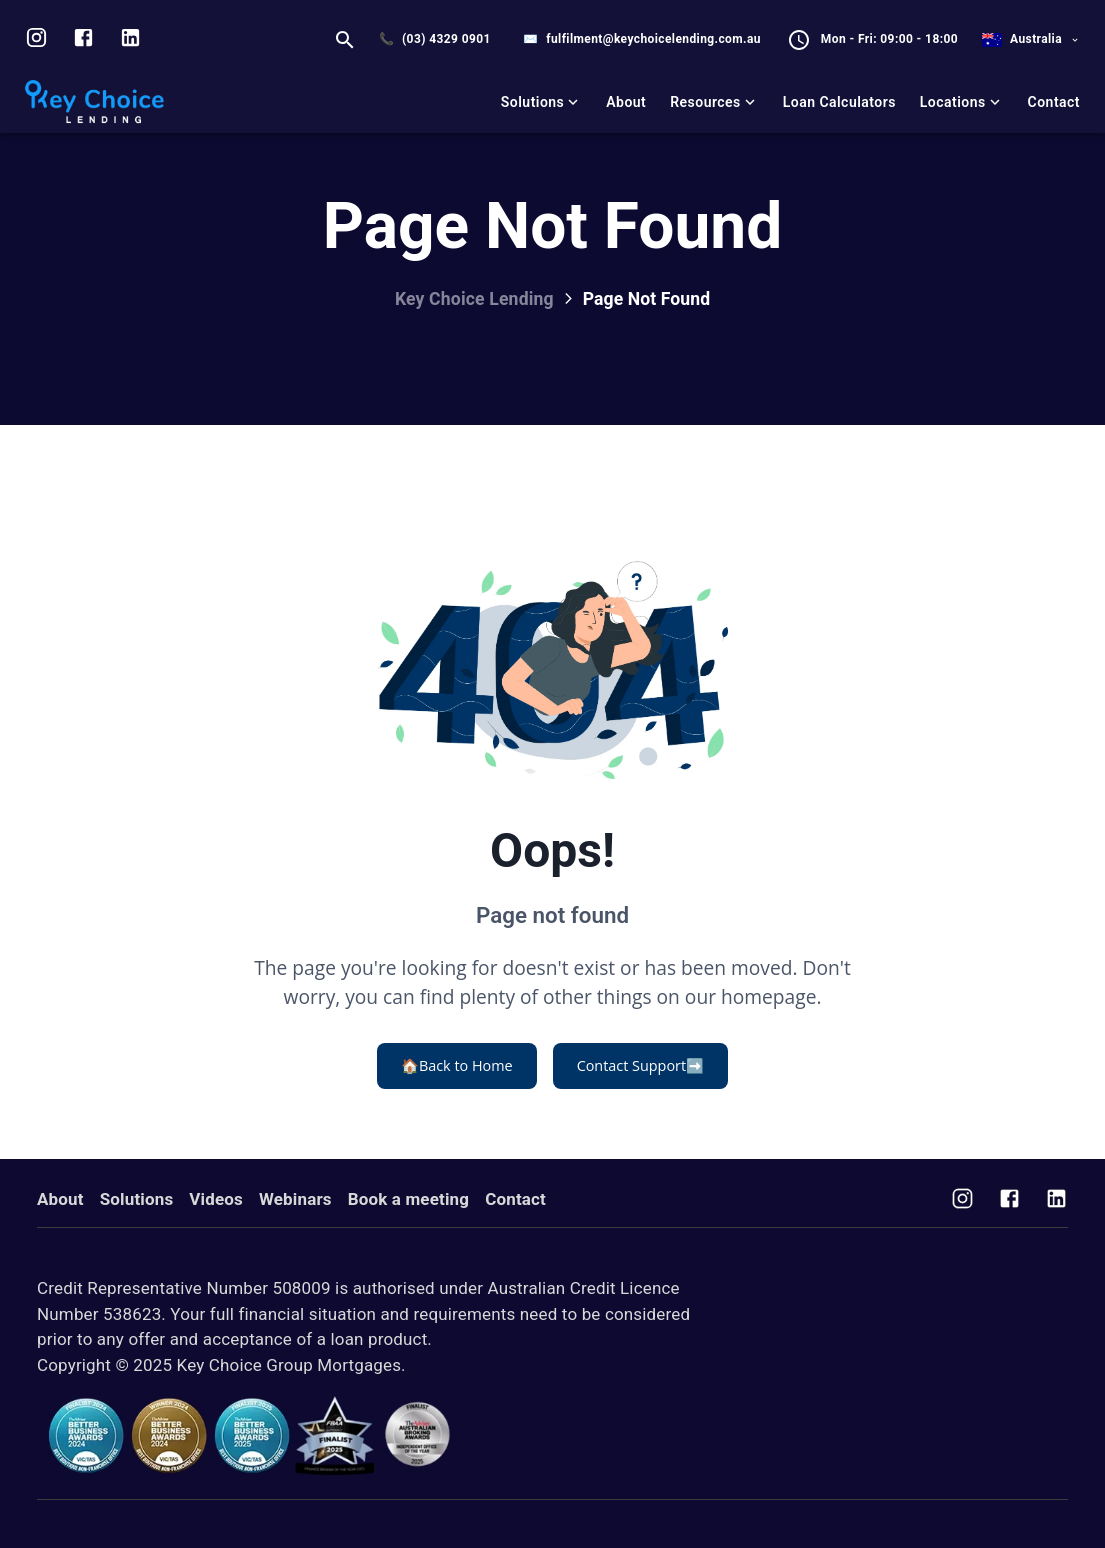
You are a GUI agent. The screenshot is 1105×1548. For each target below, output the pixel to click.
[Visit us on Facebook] (1009, 1201)
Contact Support (640, 1066)
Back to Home (457, 1066)
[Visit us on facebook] (83, 40)
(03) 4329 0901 (446, 39)
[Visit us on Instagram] (36, 40)
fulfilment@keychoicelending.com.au (653, 39)
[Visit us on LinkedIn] (130, 40)
